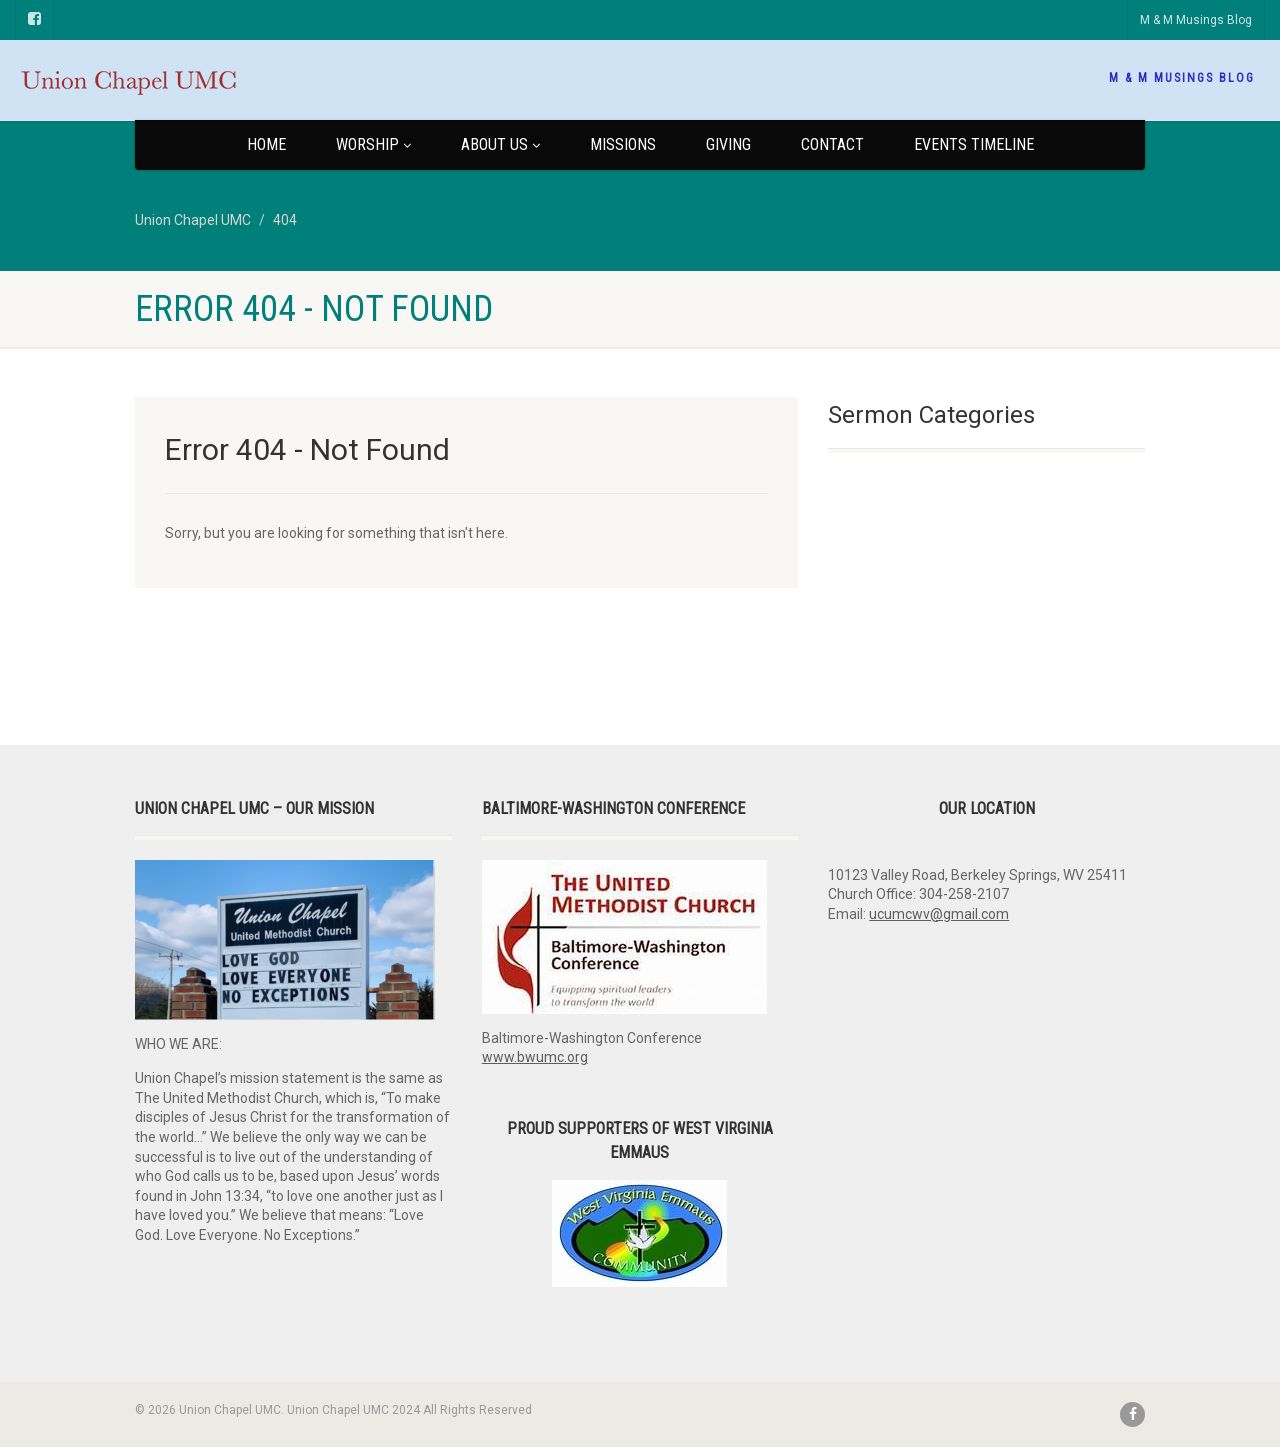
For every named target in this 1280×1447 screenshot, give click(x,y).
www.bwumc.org (535, 1057)
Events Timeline (974, 144)
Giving (728, 144)
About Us (500, 144)
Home (266, 144)
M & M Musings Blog (1196, 20)
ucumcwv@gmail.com (939, 914)
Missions (623, 144)
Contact (832, 144)
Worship (373, 144)
